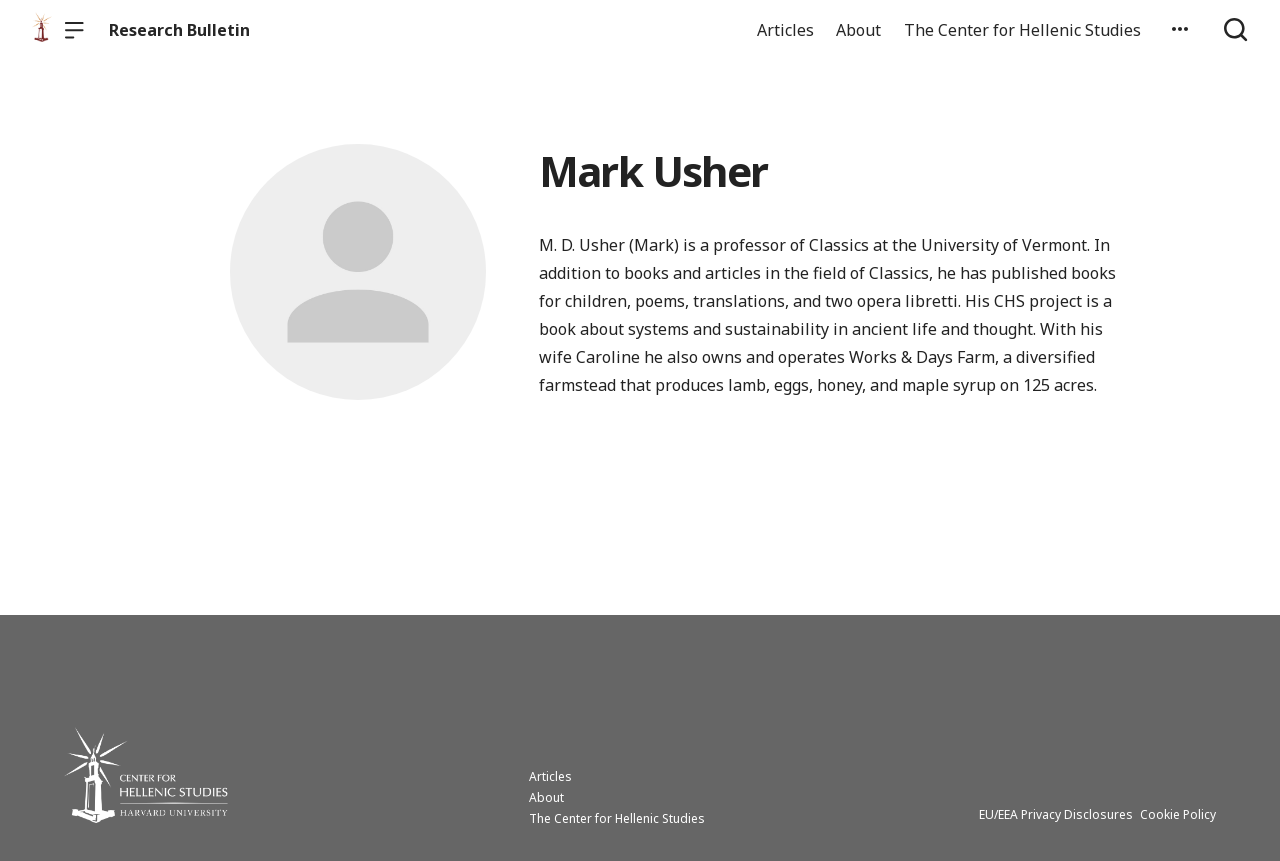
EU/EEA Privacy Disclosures (1056, 814)
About (858, 30)
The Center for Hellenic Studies (1022, 30)
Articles (785, 30)
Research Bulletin (179, 30)
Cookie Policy (1178, 814)
